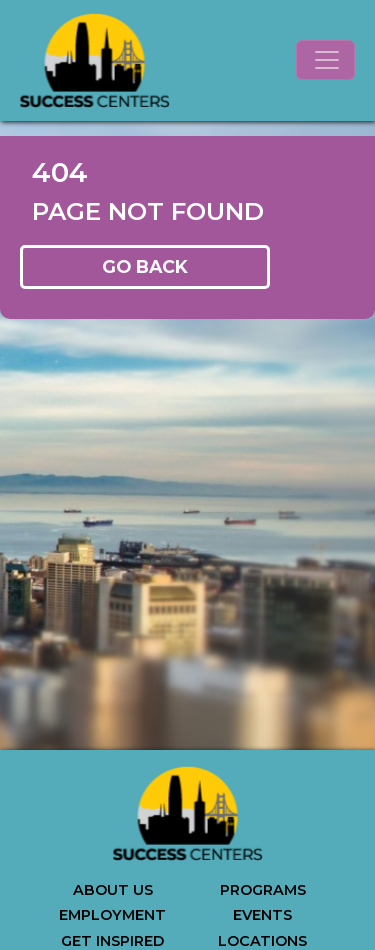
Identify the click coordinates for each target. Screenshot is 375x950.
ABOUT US (113, 890)
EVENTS (262, 915)
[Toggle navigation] (325, 60)
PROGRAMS (263, 890)
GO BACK (145, 266)
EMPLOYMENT (112, 915)
